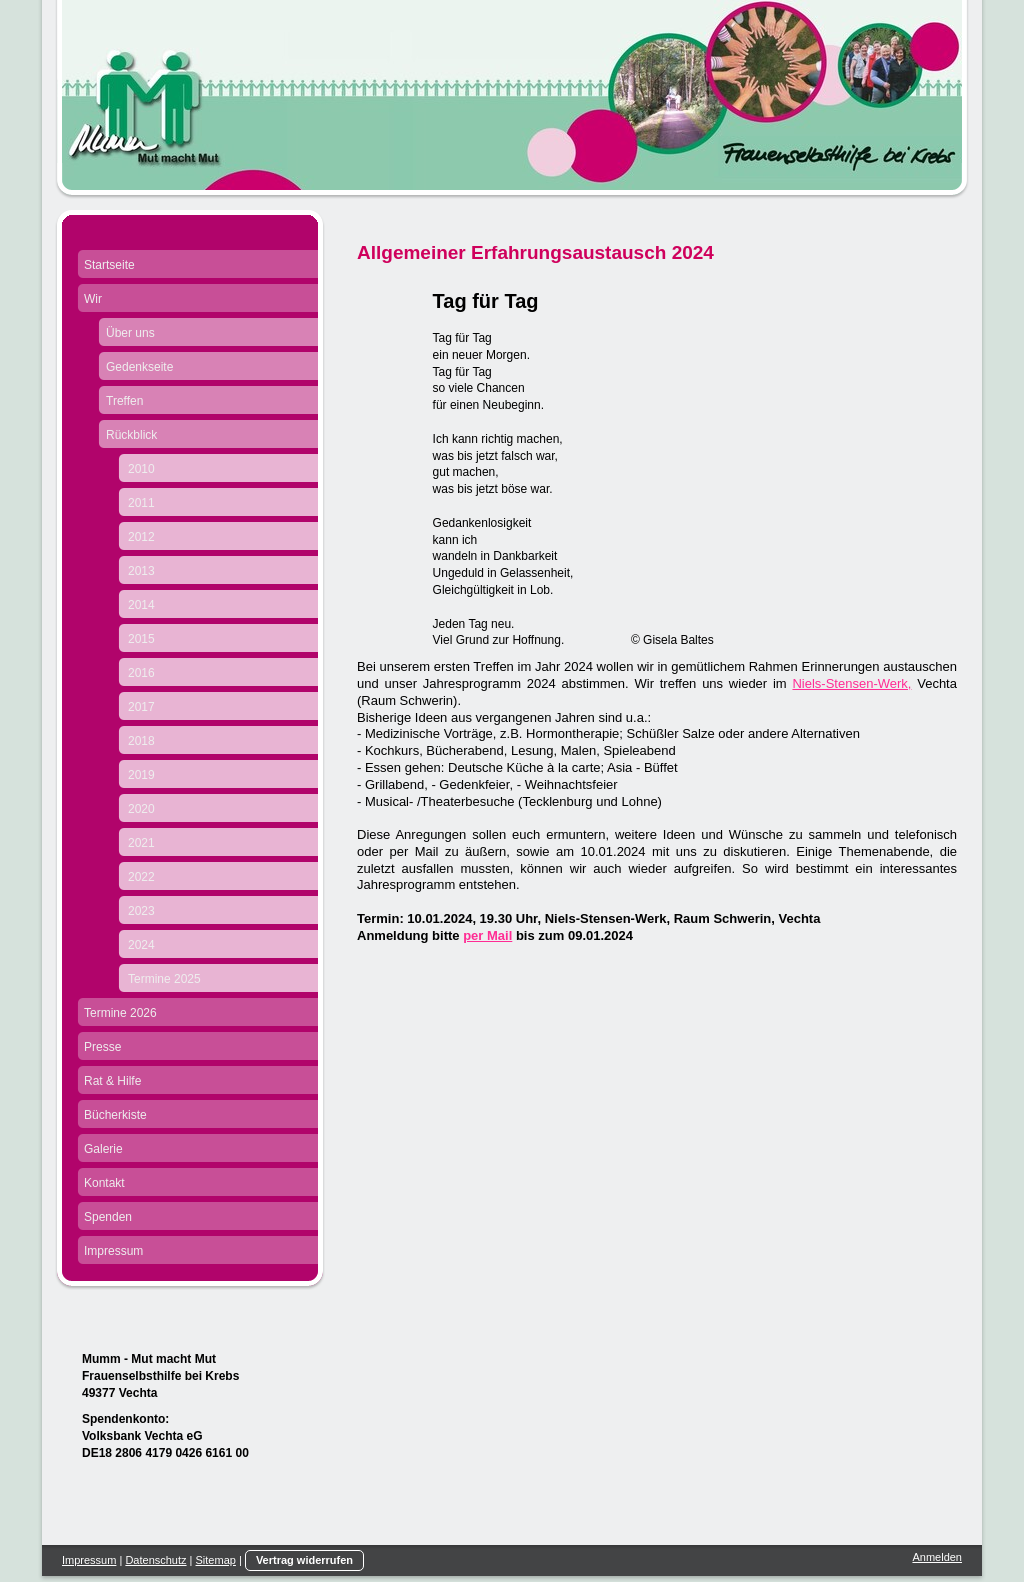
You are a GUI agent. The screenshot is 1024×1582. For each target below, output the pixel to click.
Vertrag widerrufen (304, 1560)
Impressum (89, 1560)
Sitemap (216, 1560)
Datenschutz (155, 1560)
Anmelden (937, 1557)
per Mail (487, 935)
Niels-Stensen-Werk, (851, 683)
